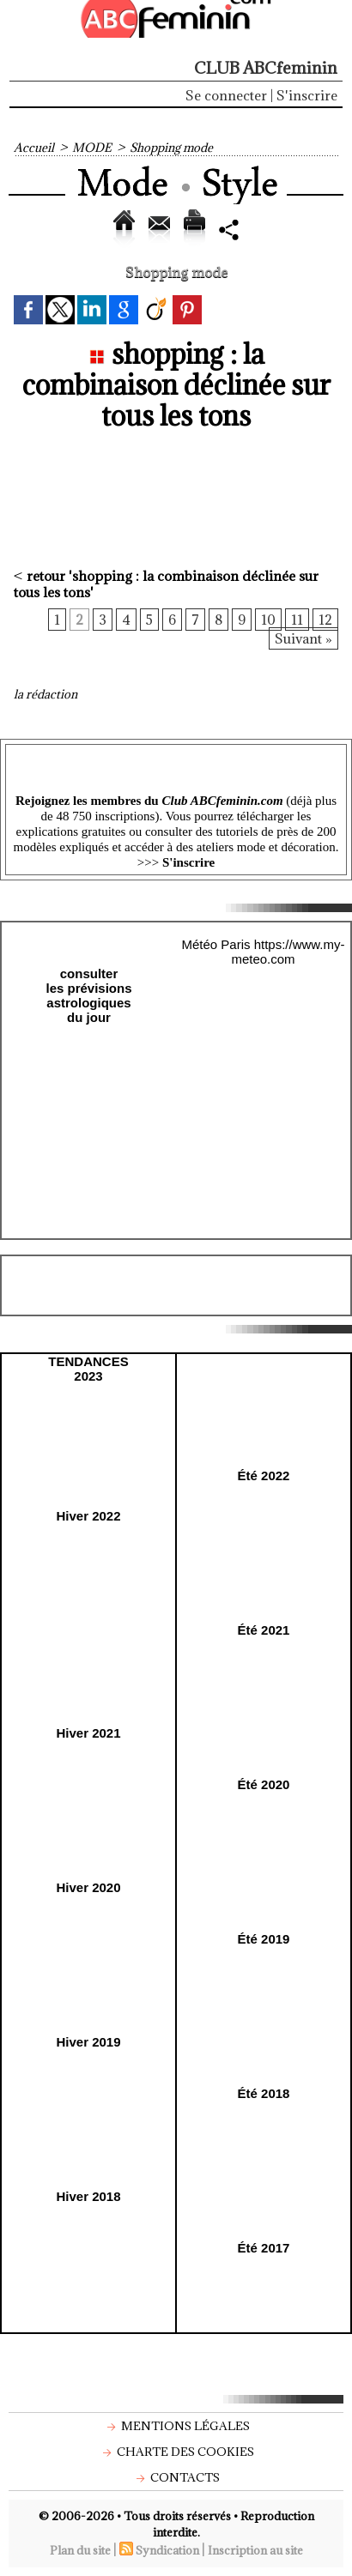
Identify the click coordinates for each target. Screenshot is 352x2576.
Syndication (167, 2550)
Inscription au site (255, 2550)
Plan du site (80, 2550)
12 (325, 619)
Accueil (34, 147)
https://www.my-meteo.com (287, 951)
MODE (92, 147)
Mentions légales (176, 2426)
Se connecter (226, 95)
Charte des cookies (176, 2451)
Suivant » (303, 638)
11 (297, 619)
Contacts (176, 2477)
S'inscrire (306, 95)
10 (268, 619)
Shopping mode (171, 147)
